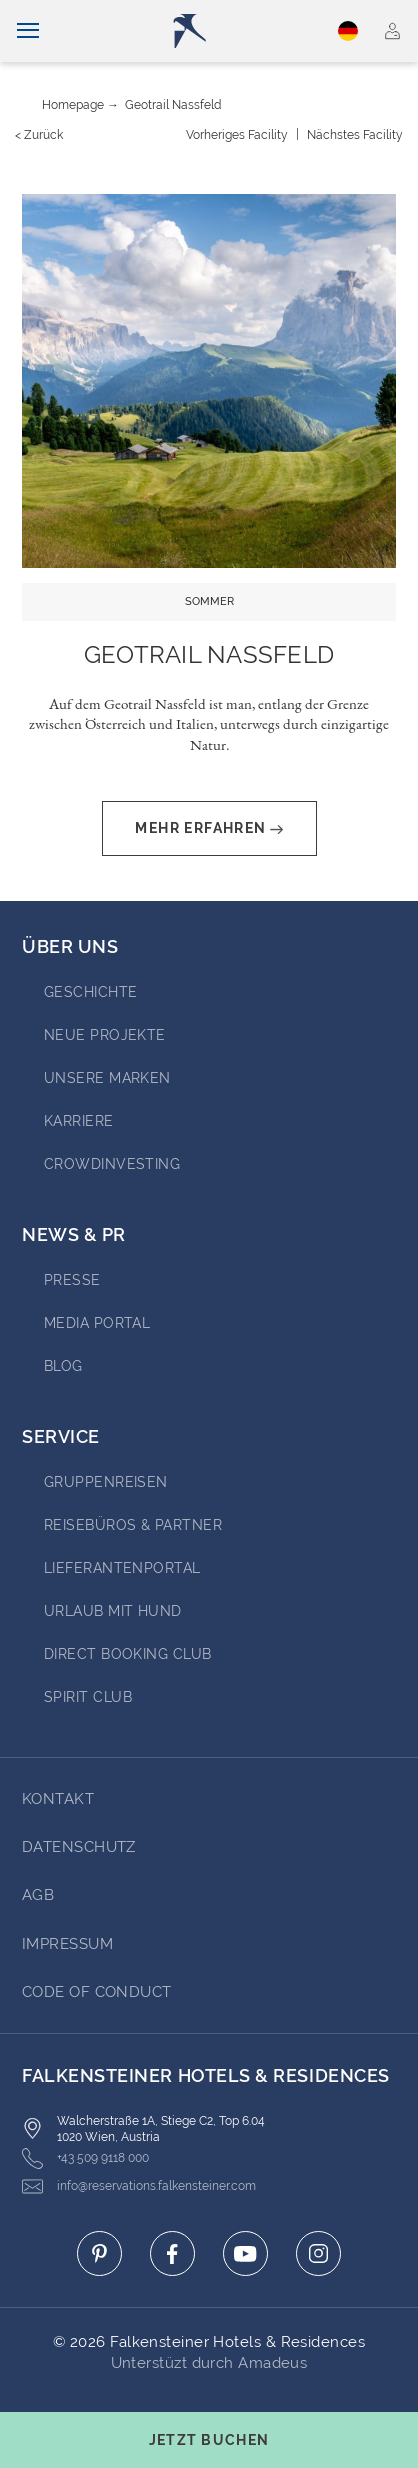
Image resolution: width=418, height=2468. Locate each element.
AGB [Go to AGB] (38, 1895)
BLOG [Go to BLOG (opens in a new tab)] (63, 1366)
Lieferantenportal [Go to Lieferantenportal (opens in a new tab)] (122, 1568)
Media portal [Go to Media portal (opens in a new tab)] (97, 1323)
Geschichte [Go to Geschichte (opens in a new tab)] (91, 992)
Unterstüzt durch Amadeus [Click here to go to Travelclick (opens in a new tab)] (209, 2363)
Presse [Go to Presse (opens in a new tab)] (72, 1280)
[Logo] (216, 31)
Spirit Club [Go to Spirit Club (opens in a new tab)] (88, 1697)
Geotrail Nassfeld (173, 105)
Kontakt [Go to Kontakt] (58, 1799)
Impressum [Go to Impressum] (67, 1944)
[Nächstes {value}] (355, 135)
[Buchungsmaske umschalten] (209, 2440)
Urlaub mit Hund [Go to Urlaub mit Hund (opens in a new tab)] (113, 1611)
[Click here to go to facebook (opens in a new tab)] (172, 2253)
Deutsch (348, 31)
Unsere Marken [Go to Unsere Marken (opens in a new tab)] (107, 1078)
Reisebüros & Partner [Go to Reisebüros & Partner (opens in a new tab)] (133, 1525)
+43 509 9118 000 (85, 2158)
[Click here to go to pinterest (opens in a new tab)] (99, 2253)
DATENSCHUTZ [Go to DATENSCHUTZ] (79, 1847)
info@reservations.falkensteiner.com (139, 2186)
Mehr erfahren (208, 828)
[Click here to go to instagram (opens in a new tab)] (318, 2253)
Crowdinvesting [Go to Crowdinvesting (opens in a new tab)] (112, 1164)
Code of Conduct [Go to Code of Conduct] (97, 1992)
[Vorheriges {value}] (237, 135)
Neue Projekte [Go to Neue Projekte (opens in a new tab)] (105, 1035)
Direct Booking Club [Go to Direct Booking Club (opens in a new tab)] (128, 1654)
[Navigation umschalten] (28, 31)
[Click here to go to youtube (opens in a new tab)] (245, 2253)
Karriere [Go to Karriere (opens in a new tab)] (79, 1121)
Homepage (73, 105)
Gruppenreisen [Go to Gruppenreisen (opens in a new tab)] (106, 1482)
